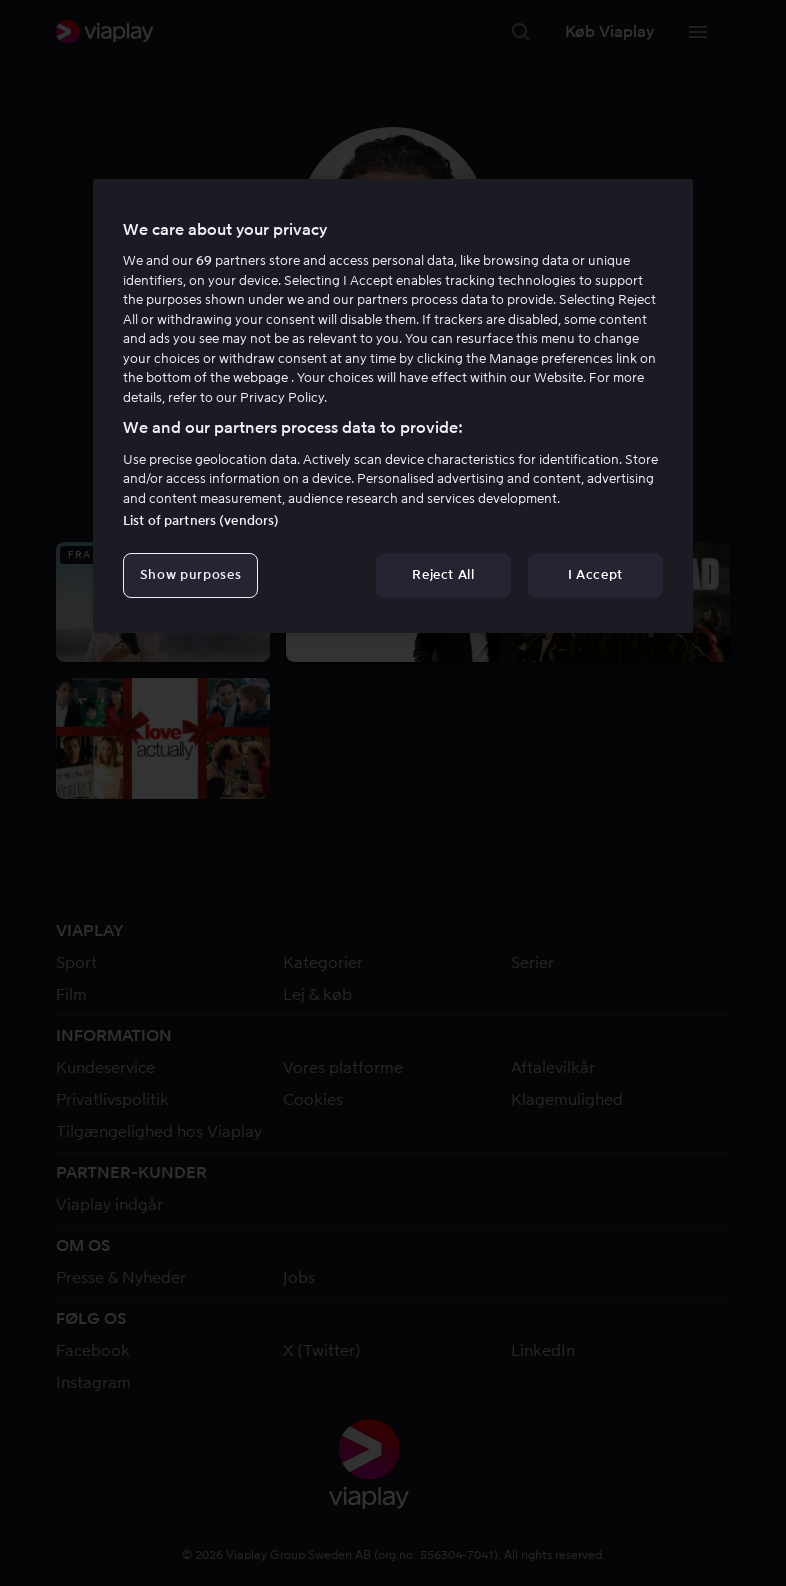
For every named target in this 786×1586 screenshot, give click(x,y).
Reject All (443, 574)
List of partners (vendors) (201, 520)
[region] (393, 406)
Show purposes (190, 574)
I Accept (595, 574)
